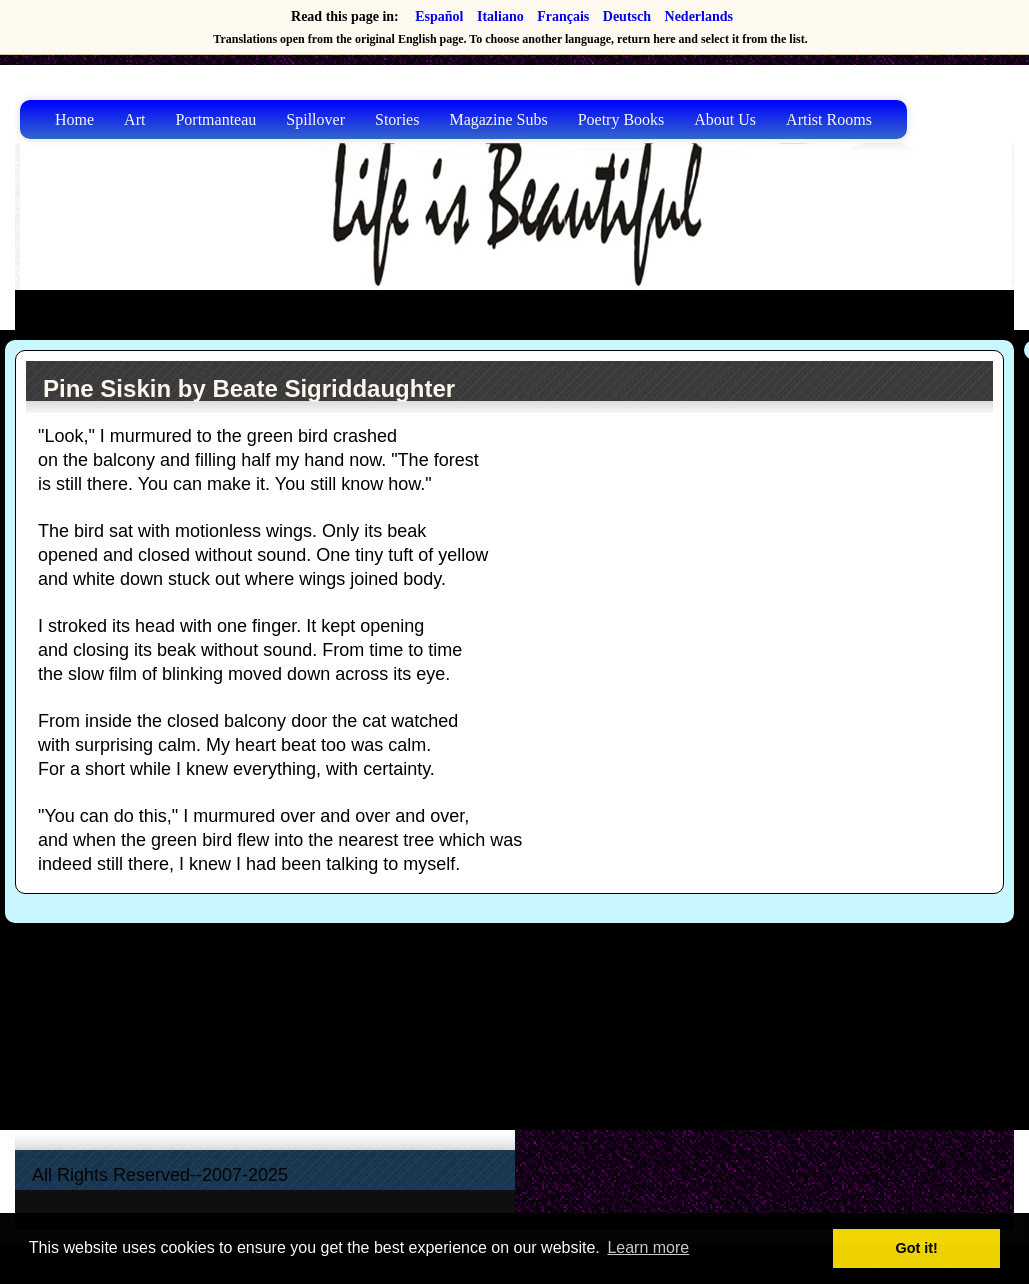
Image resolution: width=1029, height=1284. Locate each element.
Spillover (315, 119)
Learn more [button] (648, 1247)
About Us (725, 119)
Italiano (500, 16)
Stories (397, 119)
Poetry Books (621, 119)
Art (134, 119)
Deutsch (627, 16)
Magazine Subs (498, 119)
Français (563, 16)
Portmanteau (215, 119)
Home (74, 119)
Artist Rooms (829, 119)
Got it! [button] (917, 1248)
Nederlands (699, 16)
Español (439, 16)
